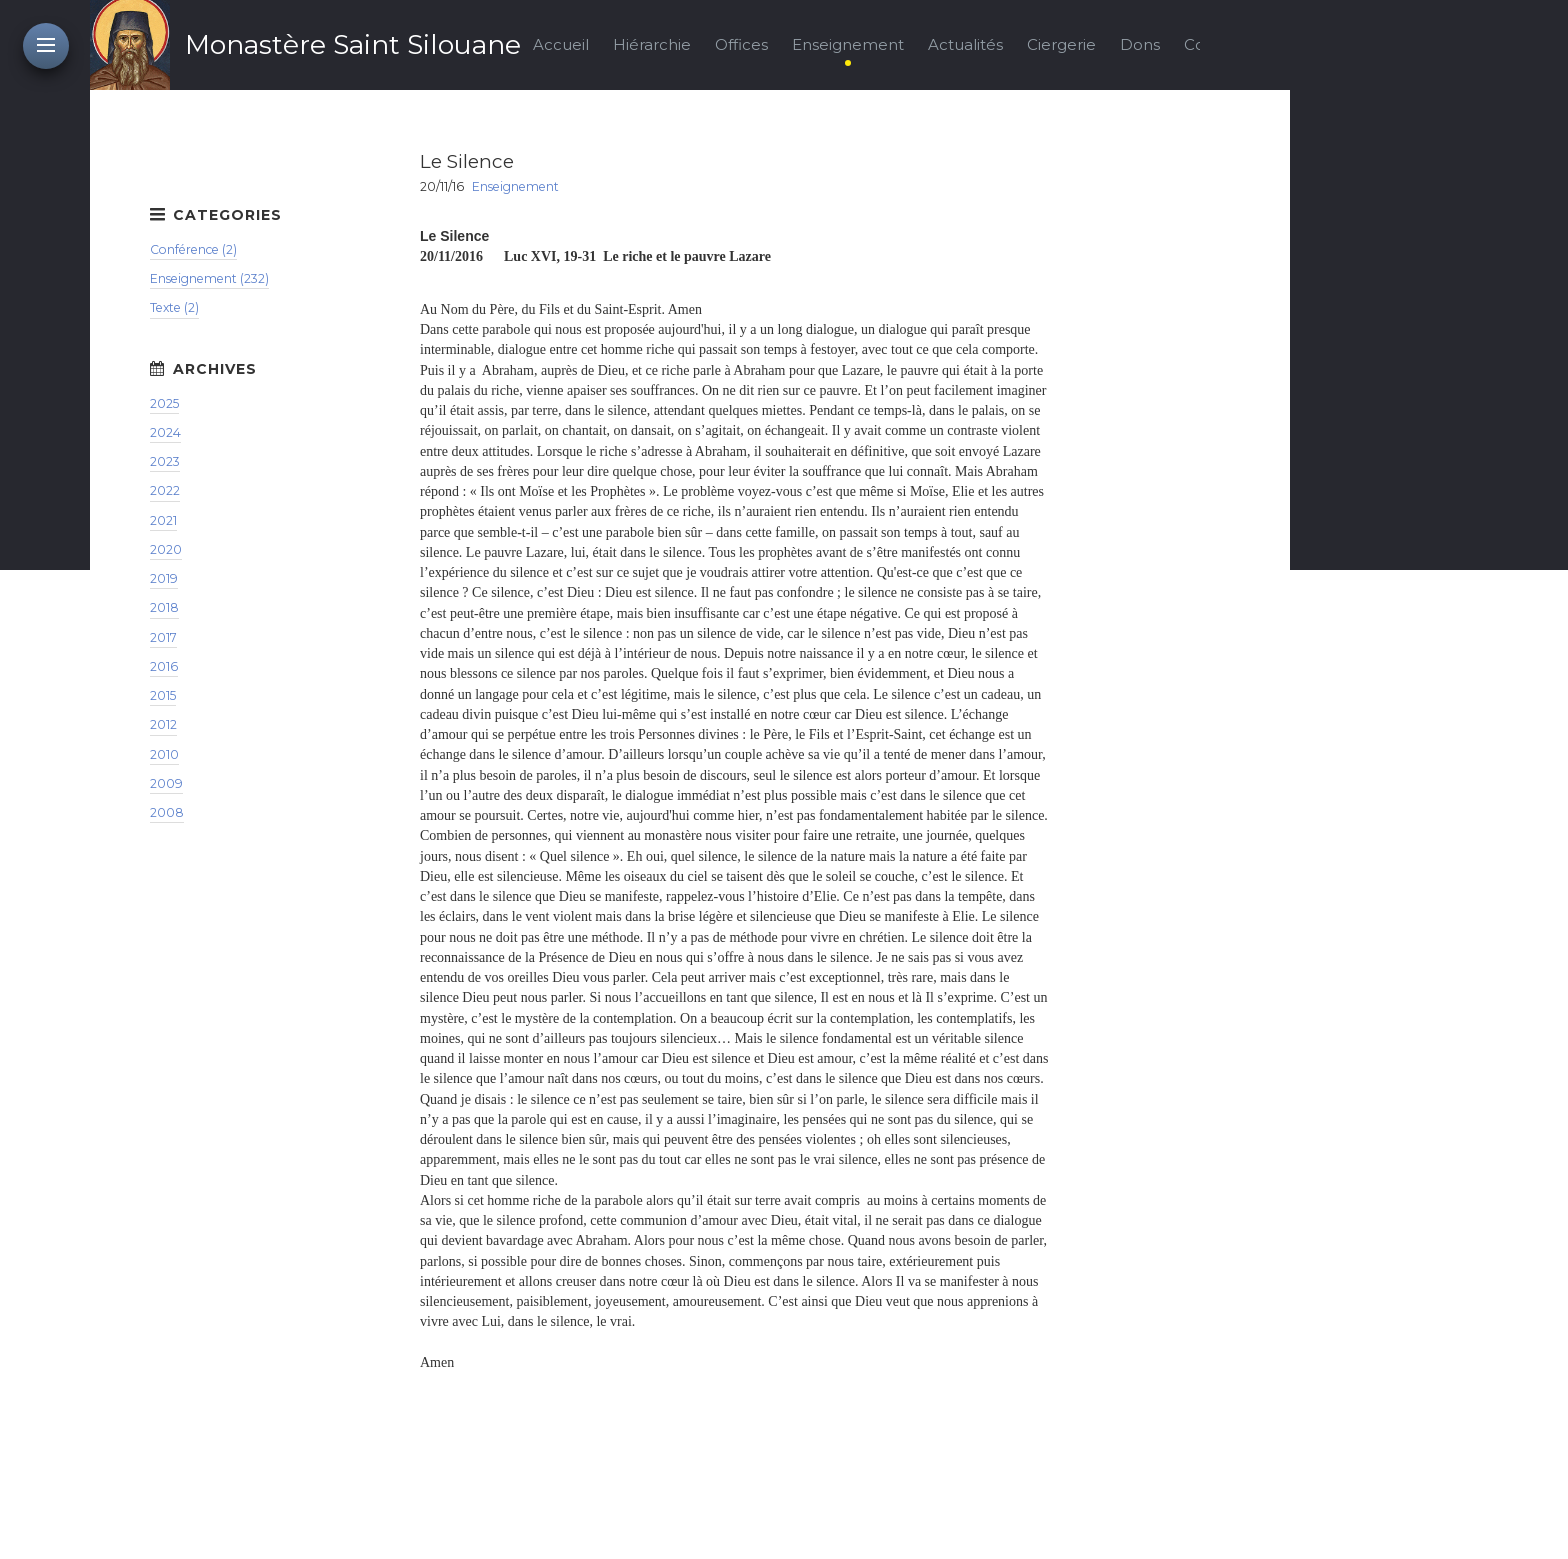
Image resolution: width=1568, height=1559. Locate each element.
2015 (163, 695)
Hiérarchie (652, 44)
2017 (163, 637)
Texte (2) (174, 307)
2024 (165, 432)
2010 (164, 754)
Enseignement (848, 44)
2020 (166, 549)
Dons (1140, 44)
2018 (164, 607)
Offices (741, 44)
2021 (163, 520)
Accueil (561, 44)
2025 (164, 403)
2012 (163, 724)
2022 (165, 490)
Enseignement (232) (209, 278)
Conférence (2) (193, 249)
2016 (164, 666)
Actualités (965, 44)
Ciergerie (1061, 44)
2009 (166, 783)
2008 (167, 812)
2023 (165, 461)
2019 (164, 578)
